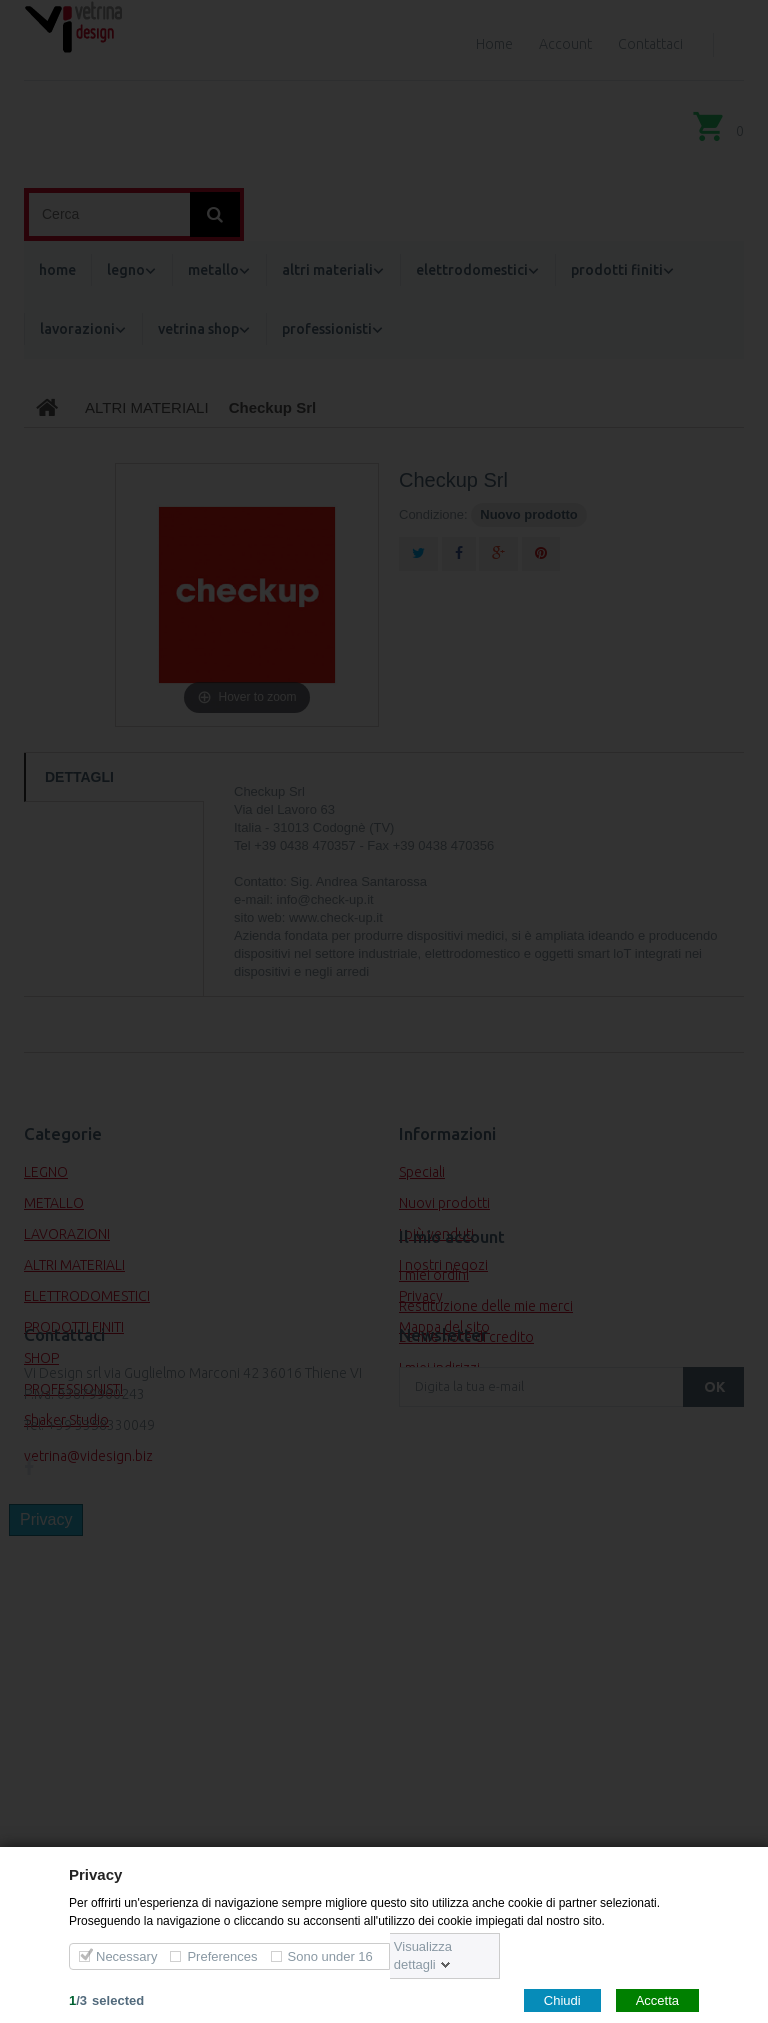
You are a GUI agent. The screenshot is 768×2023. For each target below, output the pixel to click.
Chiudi (562, 1999)
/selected (106, 1999)
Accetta (657, 1999)
